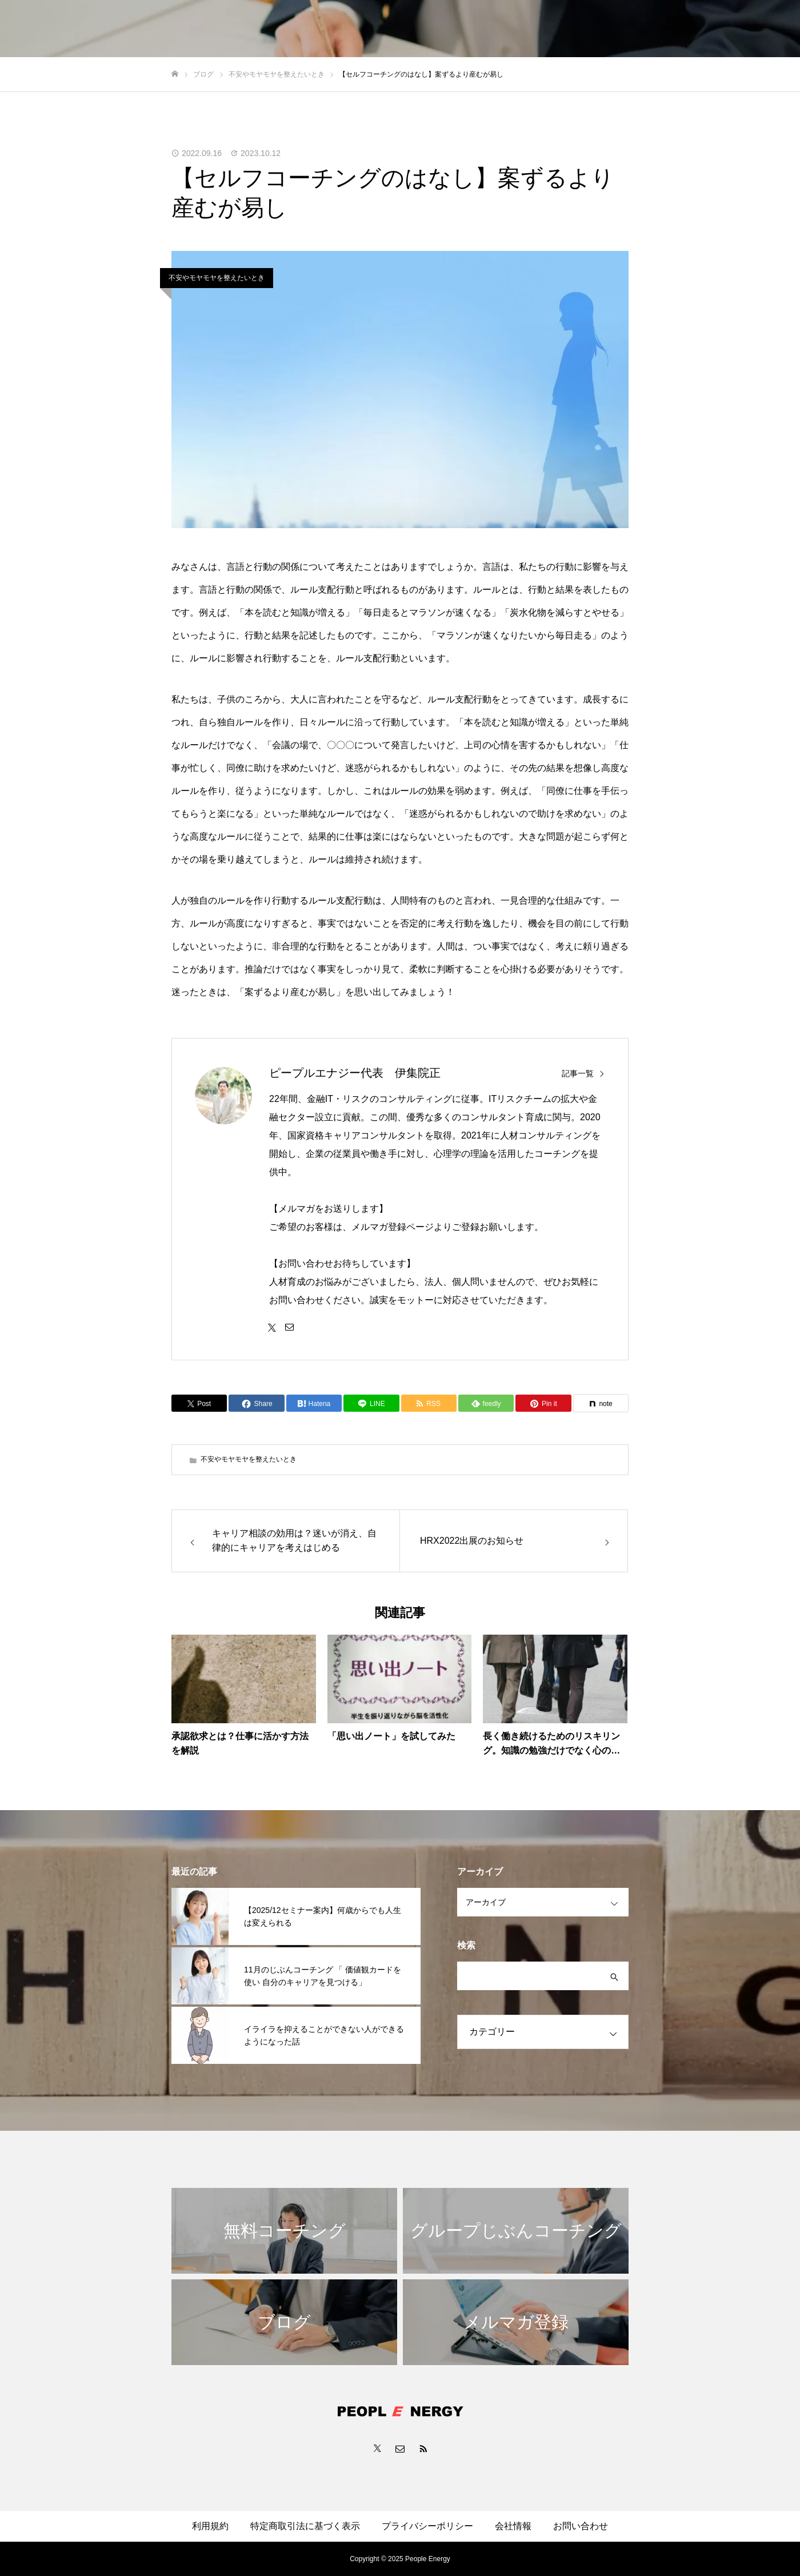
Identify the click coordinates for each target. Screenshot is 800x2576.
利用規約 (210, 2526)
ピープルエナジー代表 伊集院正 (355, 1073)
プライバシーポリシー (427, 2526)
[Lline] (371, 1403)
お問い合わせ (580, 2526)
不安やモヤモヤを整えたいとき (217, 278)
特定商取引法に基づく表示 (305, 2526)
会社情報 (513, 2526)
